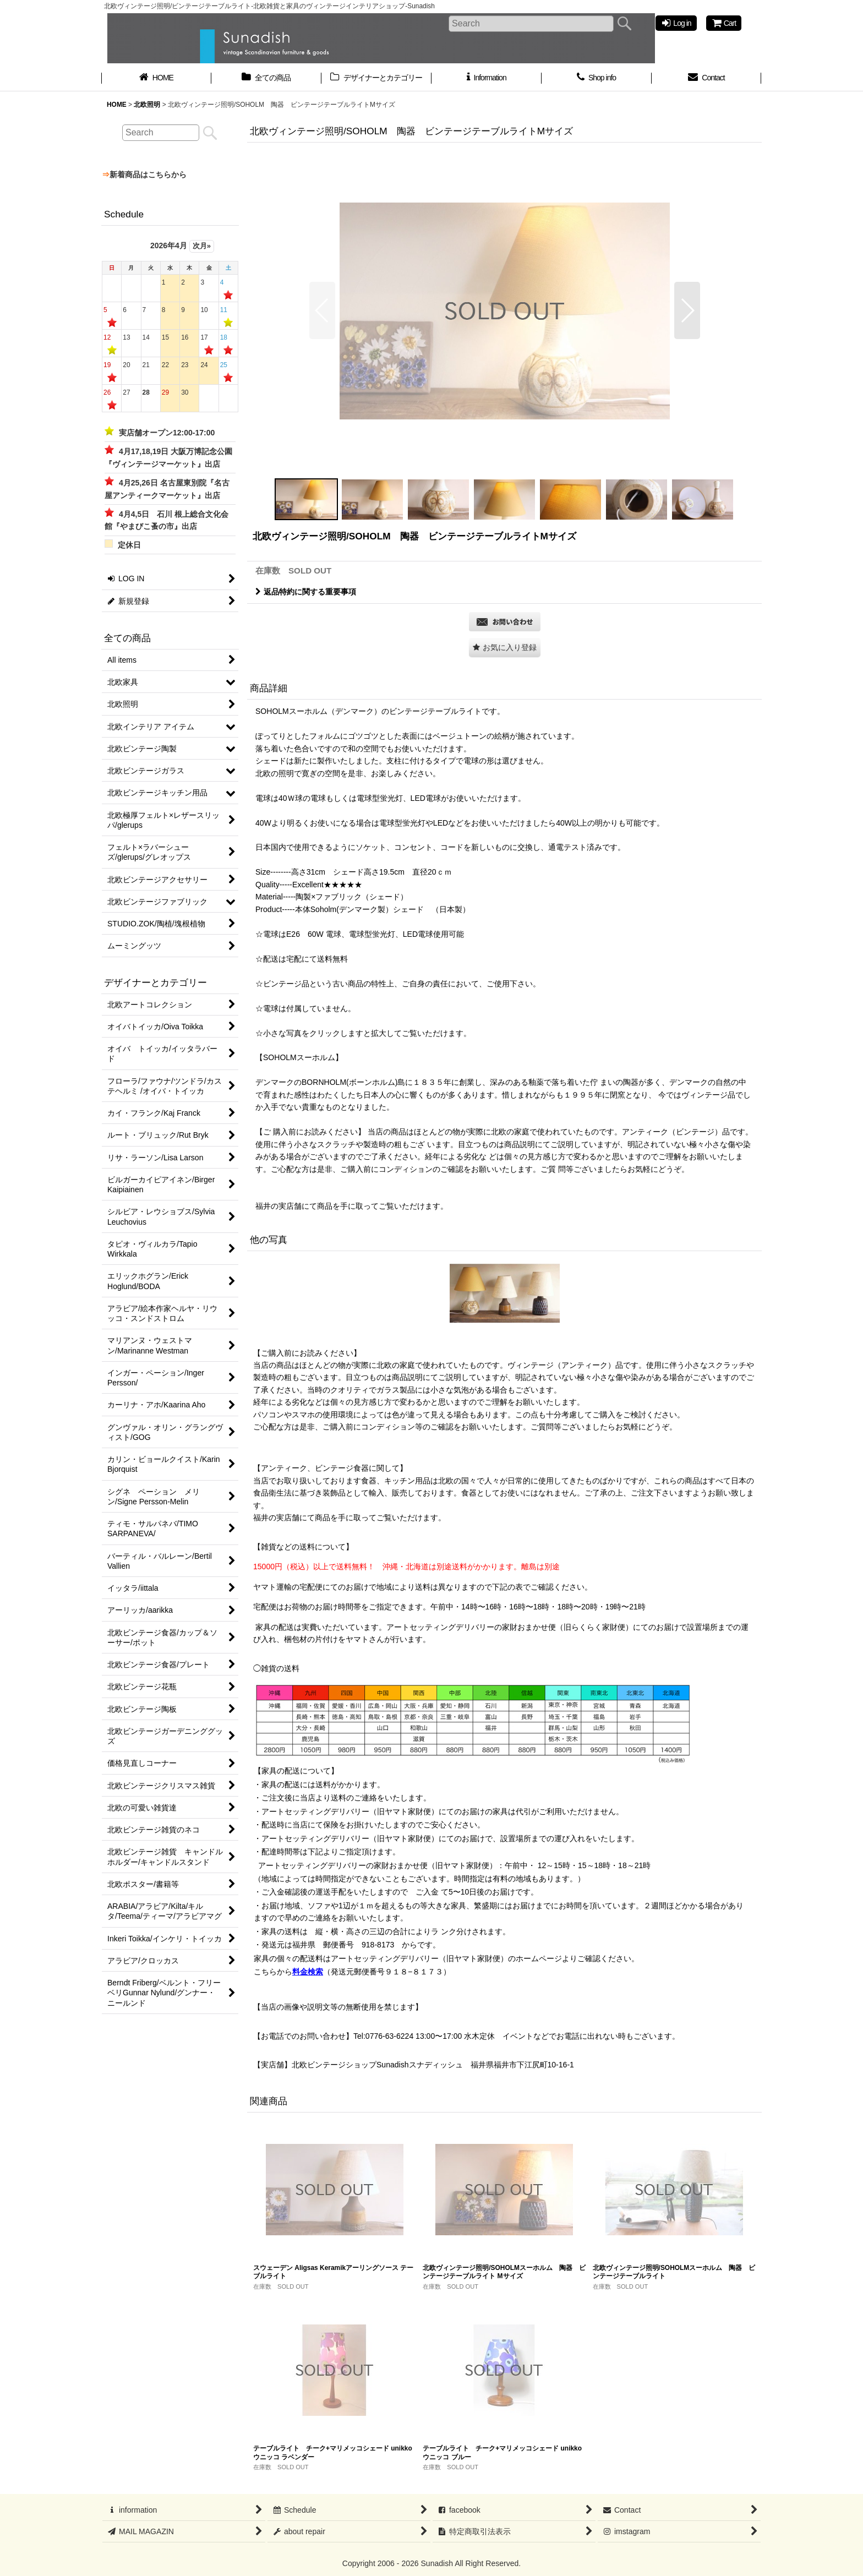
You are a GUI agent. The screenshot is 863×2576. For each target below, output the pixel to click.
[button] (322, 310)
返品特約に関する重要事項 (305, 591)
